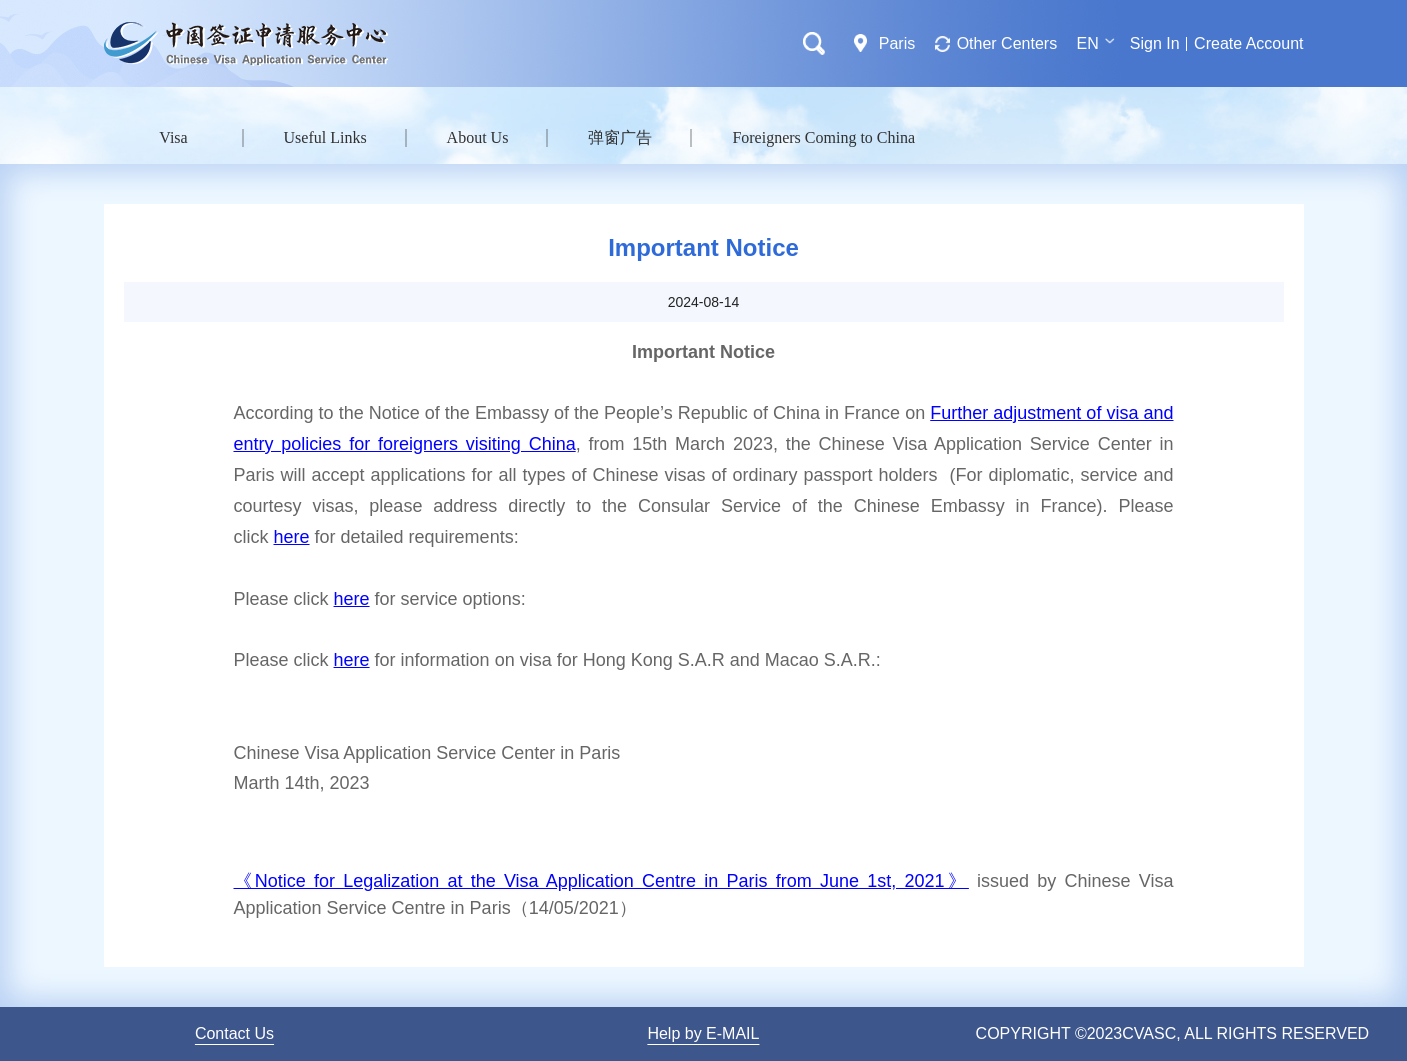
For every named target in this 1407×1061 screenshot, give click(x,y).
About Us (478, 137)
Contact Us (234, 1033)
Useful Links (325, 137)
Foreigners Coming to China (823, 137)
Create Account (1248, 43)
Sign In (1155, 43)
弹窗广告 (620, 137)
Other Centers (1007, 43)
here (292, 537)
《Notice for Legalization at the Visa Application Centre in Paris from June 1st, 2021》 (601, 881)
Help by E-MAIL (703, 1033)
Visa (173, 137)
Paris (897, 43)
